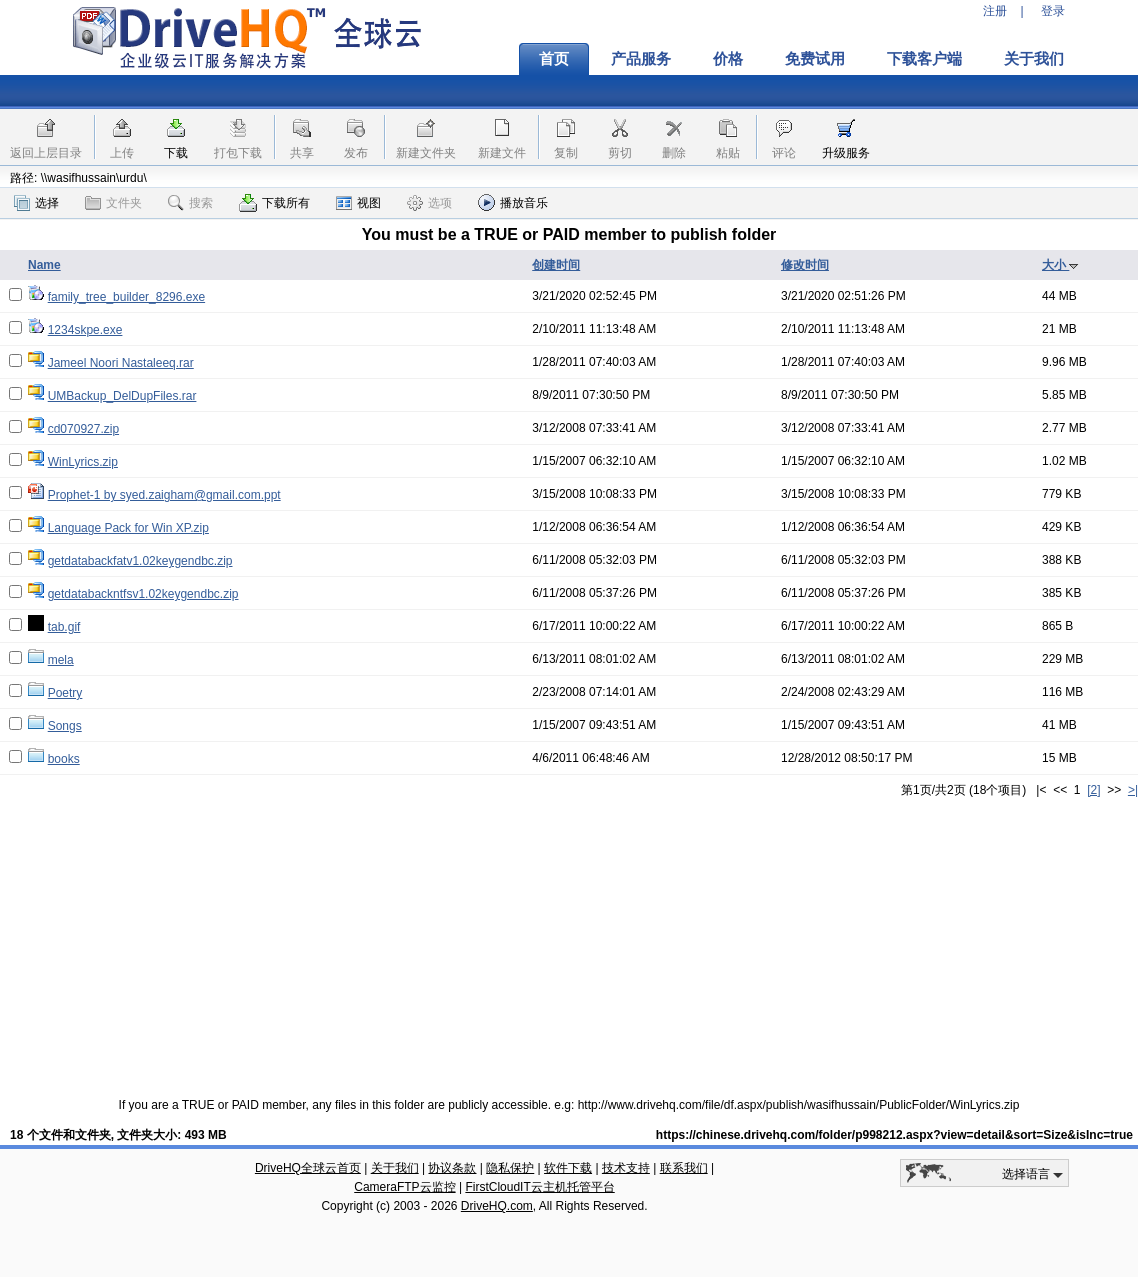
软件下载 (568, 1168)
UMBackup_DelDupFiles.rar (122, 396)
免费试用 (815, 59)
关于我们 (1034, 59)
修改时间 (805, 265)
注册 (995, 11)
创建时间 (556, 265)
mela (61, 660)
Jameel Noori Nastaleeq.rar (121, 363)
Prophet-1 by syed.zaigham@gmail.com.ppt (164, 495)
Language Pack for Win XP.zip (128, 528)
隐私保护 (510, 1168)
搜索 (190, 203)
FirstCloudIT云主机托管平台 (539, 1187)
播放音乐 (513, 202)
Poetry (65, 693)
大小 (1060, 265)
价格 (728, 59)
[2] (1093, 790)
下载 (176, 153)
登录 (1053, 11)
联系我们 (684, 1168)
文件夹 (113, 203)
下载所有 (274, 203)
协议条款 (452, 1168)
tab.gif (64, 627)
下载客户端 (924, 59)
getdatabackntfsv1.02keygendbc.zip (143, 594)
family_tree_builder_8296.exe (126, 297)
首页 (554, 59)
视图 (358, 203)
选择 (36, 203)
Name (44, 265)
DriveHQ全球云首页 (308, 1168)
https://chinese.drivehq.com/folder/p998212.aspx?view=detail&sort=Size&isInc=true (894, 1135)
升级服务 (846, 153)
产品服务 (641, 59)
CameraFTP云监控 (404, 1187)
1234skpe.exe (85, 330)
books (64, 759)
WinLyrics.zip (83, 462)
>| (1133, 790)
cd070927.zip (83, 429)
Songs (65, 726)
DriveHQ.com (497, 1206)
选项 (429, 203)
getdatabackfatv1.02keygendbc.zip (140, 561)
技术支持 (626, 1168)
